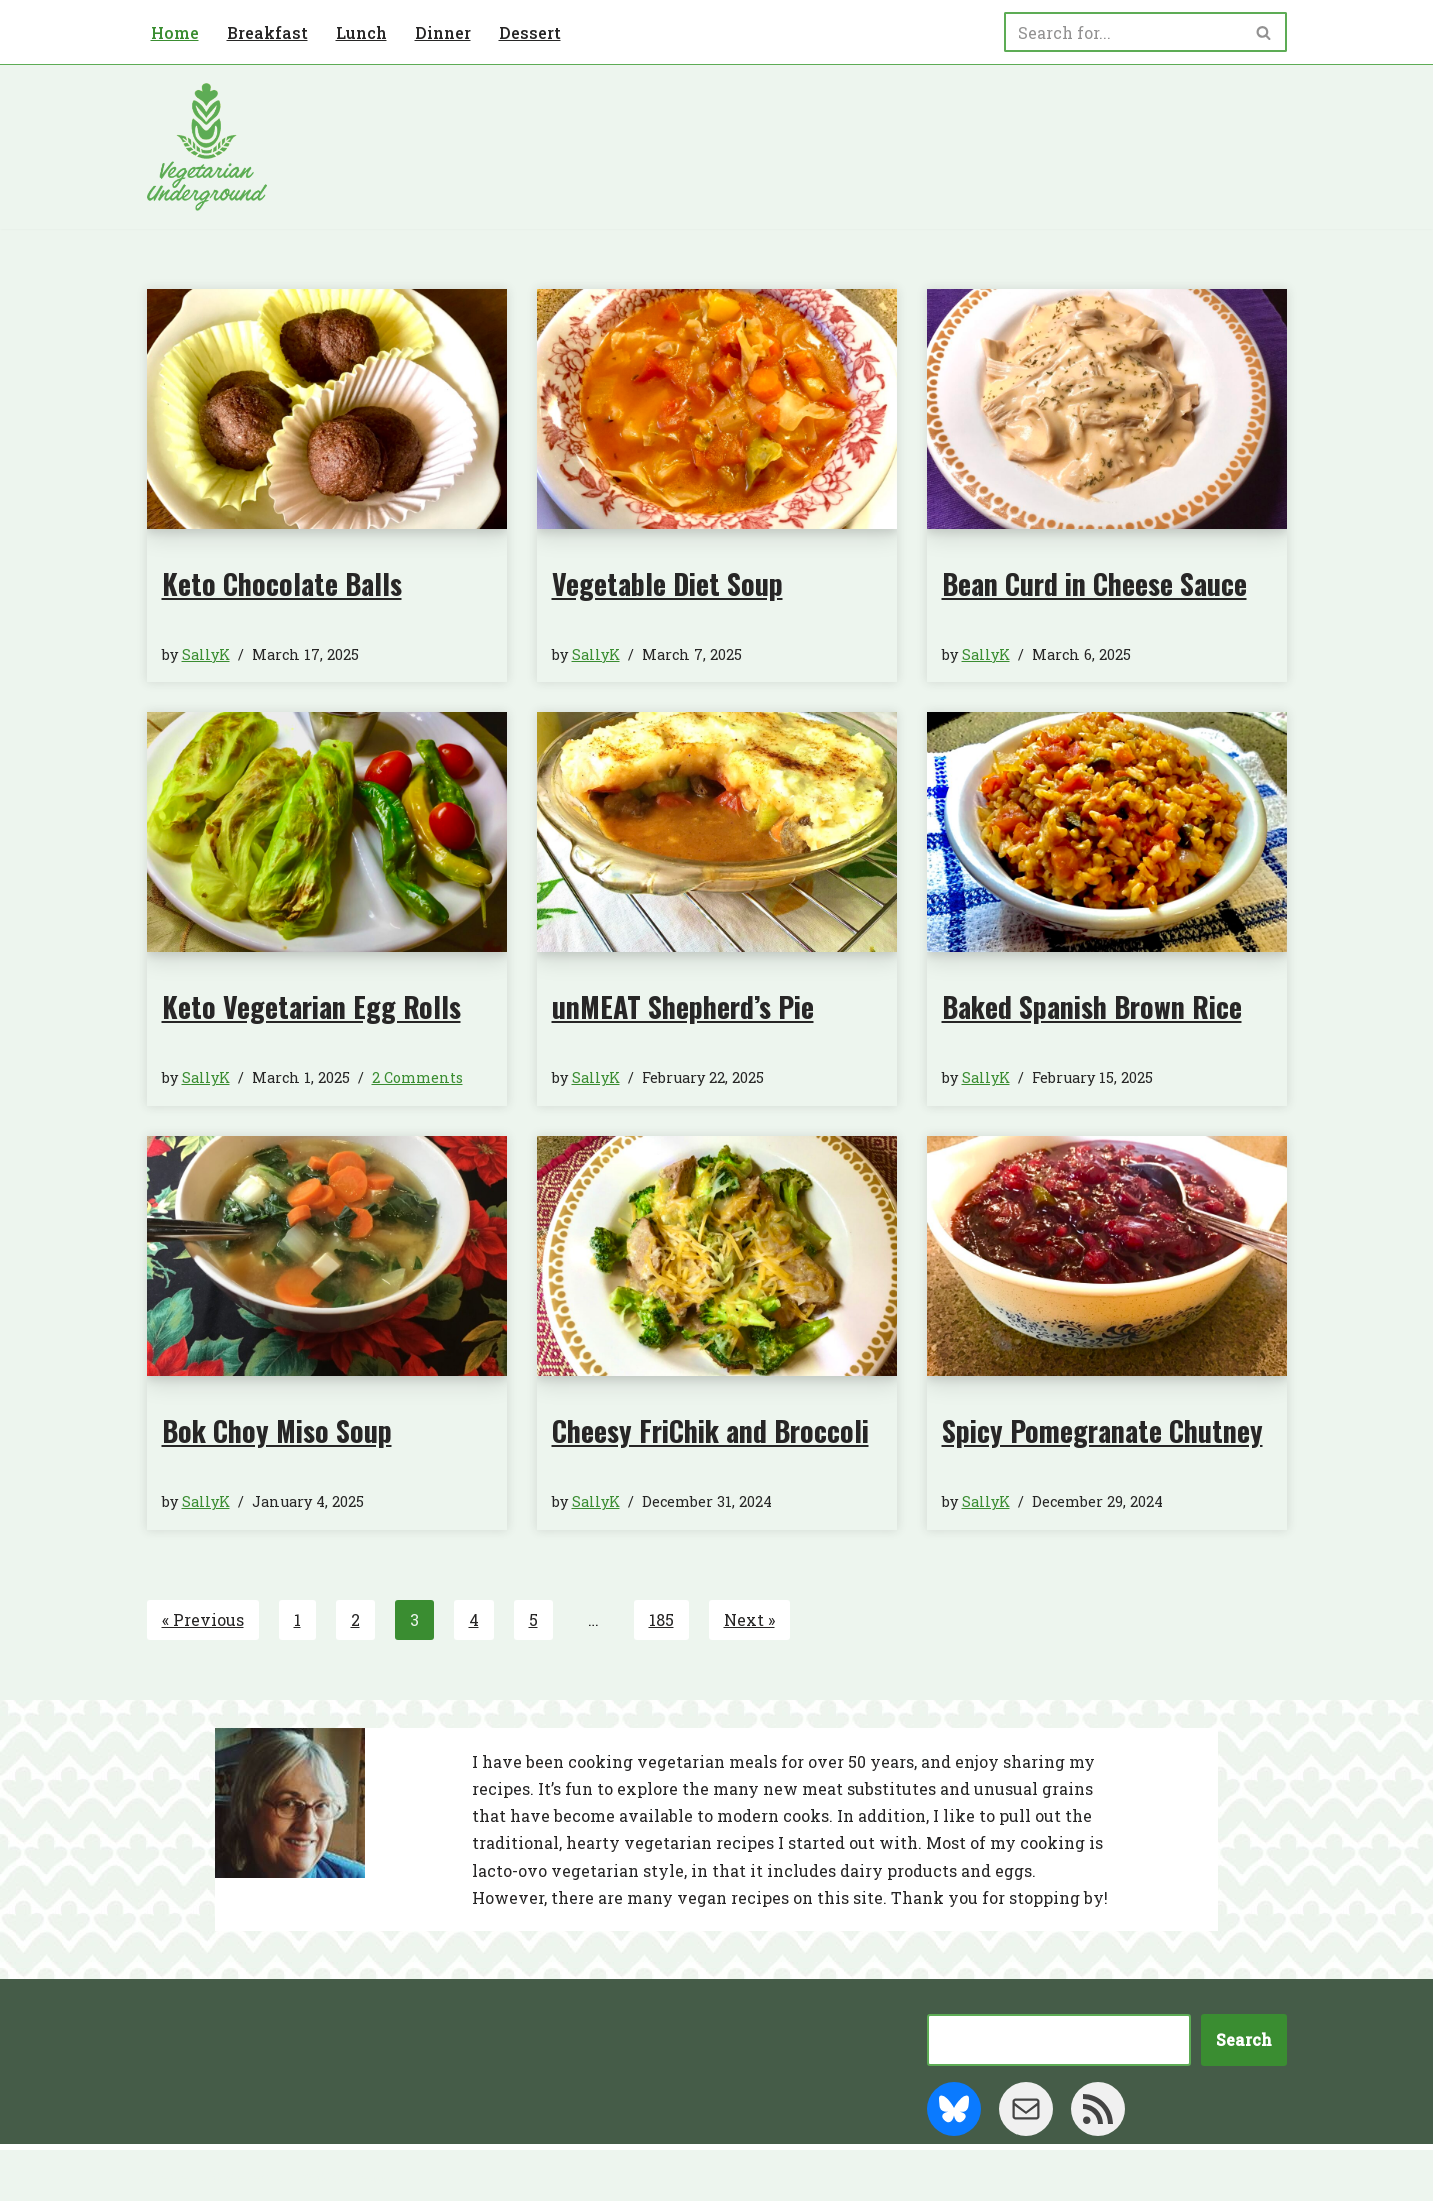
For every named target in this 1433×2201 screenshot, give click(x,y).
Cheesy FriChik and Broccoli (710, 1430)
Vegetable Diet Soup (667, 583)
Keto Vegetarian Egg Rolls (311, 1006)
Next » (749, 1619)
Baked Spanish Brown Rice (1092, 1006)
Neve (168, 2175)
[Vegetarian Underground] (207, 147)
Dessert (530, 32)
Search (1244, 2039)
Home (175, 32)
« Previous (203, 1619)
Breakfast (267, 32)
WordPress (342, 2175)
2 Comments (417, 1077)
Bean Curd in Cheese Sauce (1094, 583)
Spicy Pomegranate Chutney (1102, 1430)
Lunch (361, 32)
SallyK (206, 654)
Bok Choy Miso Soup (277, 1430)
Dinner (443, 32)
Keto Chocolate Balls (282, 583)
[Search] (1123, 32)
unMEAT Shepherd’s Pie (683, 1006)
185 (661, 1619)
